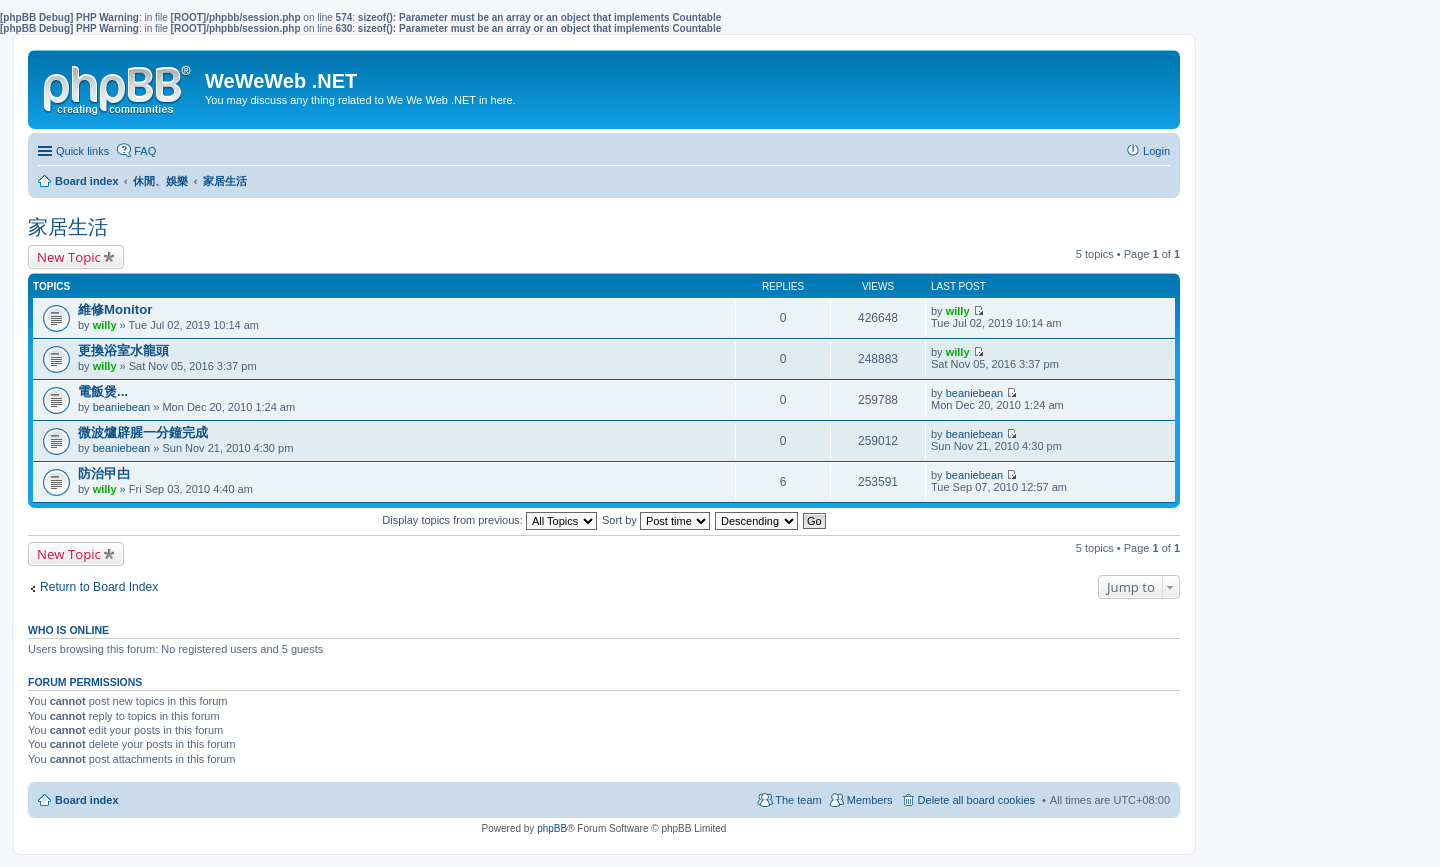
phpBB (552, 828)
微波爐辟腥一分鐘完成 (143, 432)
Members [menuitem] (870, 800)
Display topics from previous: (489, 520)
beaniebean (122, 407)
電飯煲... (103, 391)
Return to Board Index (99, 587)
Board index (87, 800)
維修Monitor (115, 309)
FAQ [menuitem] (145, 151)
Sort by (656, 520)
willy (105, 325)
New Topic (69, 257)
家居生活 (68, 227)
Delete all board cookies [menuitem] (976, 800)
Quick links (82, 151)
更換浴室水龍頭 (123, 350)
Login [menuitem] (1156, 151)
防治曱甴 (104, 473)
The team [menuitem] (798, 800)
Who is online (68, 630)
